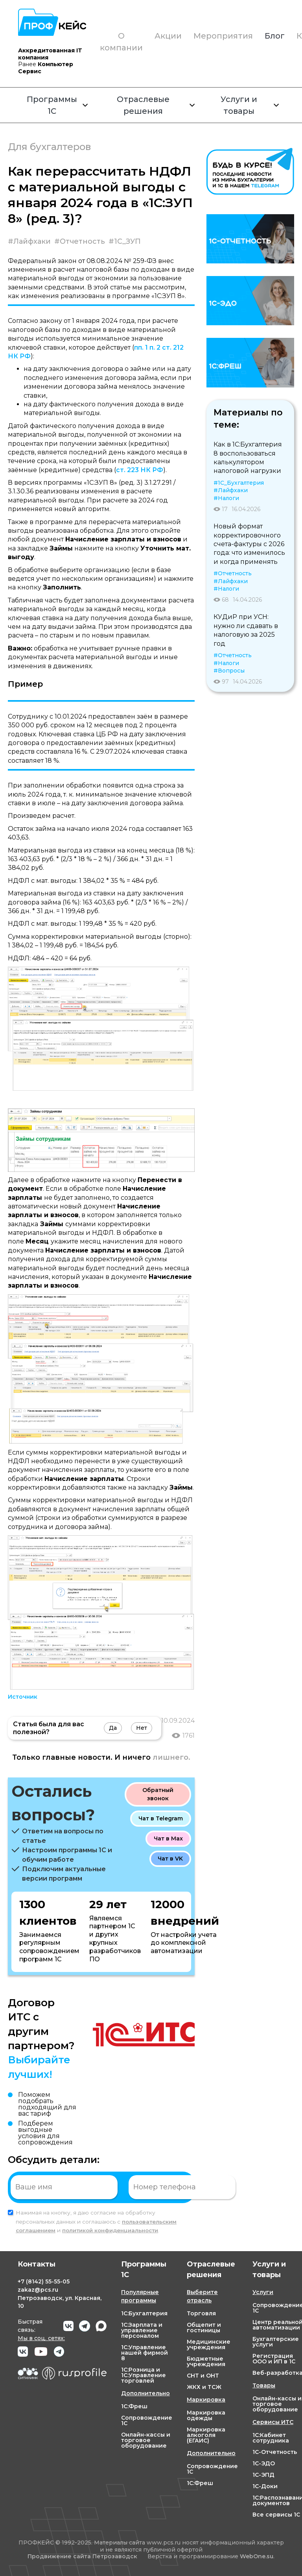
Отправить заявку (262, 2187)
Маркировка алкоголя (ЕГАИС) (206, 2435)
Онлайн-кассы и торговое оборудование (145, 2440)
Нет (141, 1727)
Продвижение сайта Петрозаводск (82, 2556)
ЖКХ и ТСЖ (204, 2387)
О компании (121, 41)
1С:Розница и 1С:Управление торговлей (143, 2375)
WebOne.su (256, 2556)
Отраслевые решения (156, 105)
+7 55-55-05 (44, 2281)
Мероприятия (223, 36)
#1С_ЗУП (125, 241)
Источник (22, 1696)
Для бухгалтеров (49, 146)
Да (113, 1727)
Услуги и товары (250, 105)
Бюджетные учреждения (206, 2361)
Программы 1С (57, 105)
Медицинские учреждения (208, 2344)
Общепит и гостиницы (204, 2327)
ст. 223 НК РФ (139, 470)
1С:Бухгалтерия (144, 2313)
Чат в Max (168, 1838)
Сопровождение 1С (146, 2420)
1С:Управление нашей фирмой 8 (144, 2352)
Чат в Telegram (160, 1818)
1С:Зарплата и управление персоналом (141, 2330)
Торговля (201, 2313)
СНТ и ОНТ (203, 2375)
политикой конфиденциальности (110, 2230)
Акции (168, 36)
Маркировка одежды (206, 2415)
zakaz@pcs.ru (38, 2289)
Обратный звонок (157, 1794)
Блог (275, 36)
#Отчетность (79, 241)
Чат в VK (170, 1858)
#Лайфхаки (29, 241)
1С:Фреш (134, 2406)
